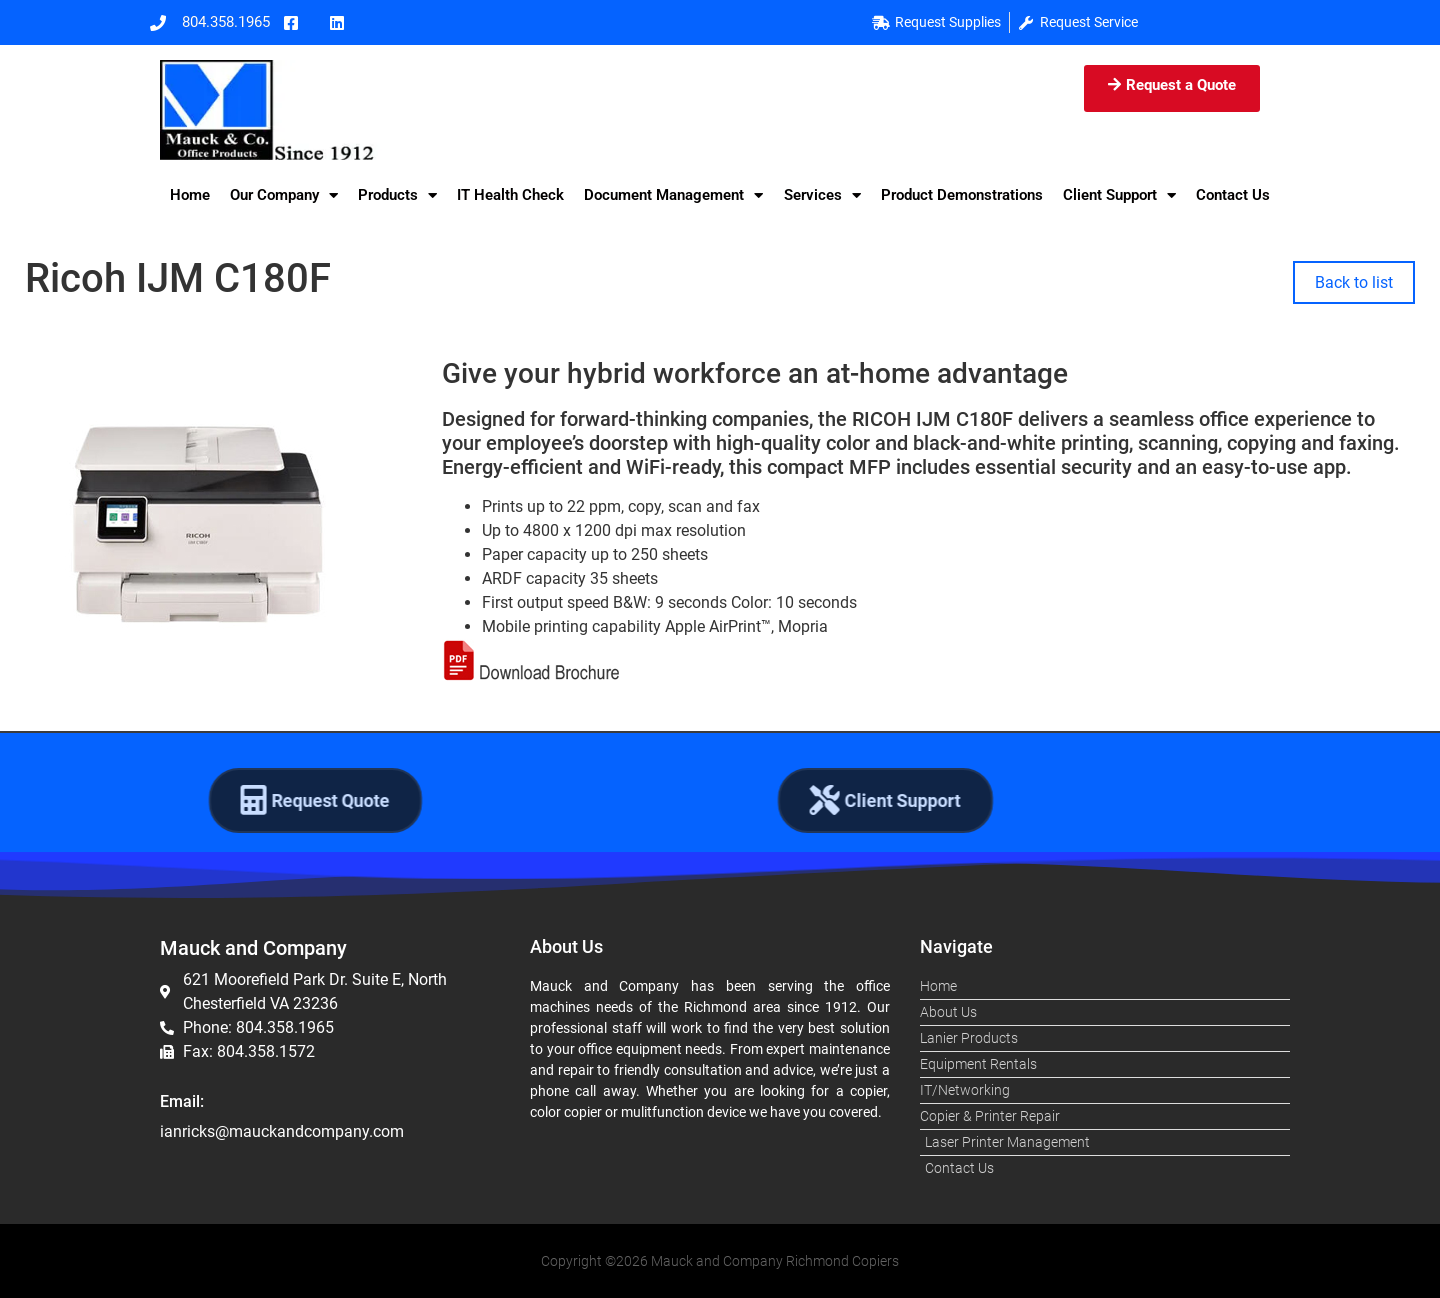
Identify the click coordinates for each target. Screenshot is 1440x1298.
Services (822, 195)
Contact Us (1233, 195)
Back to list (1354, 282)
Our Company (284, 195)
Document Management (673, 195)
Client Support (1119, 195)
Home (190, 195)
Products (397, 195)
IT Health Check (510, 195)
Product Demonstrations (962, 195)
